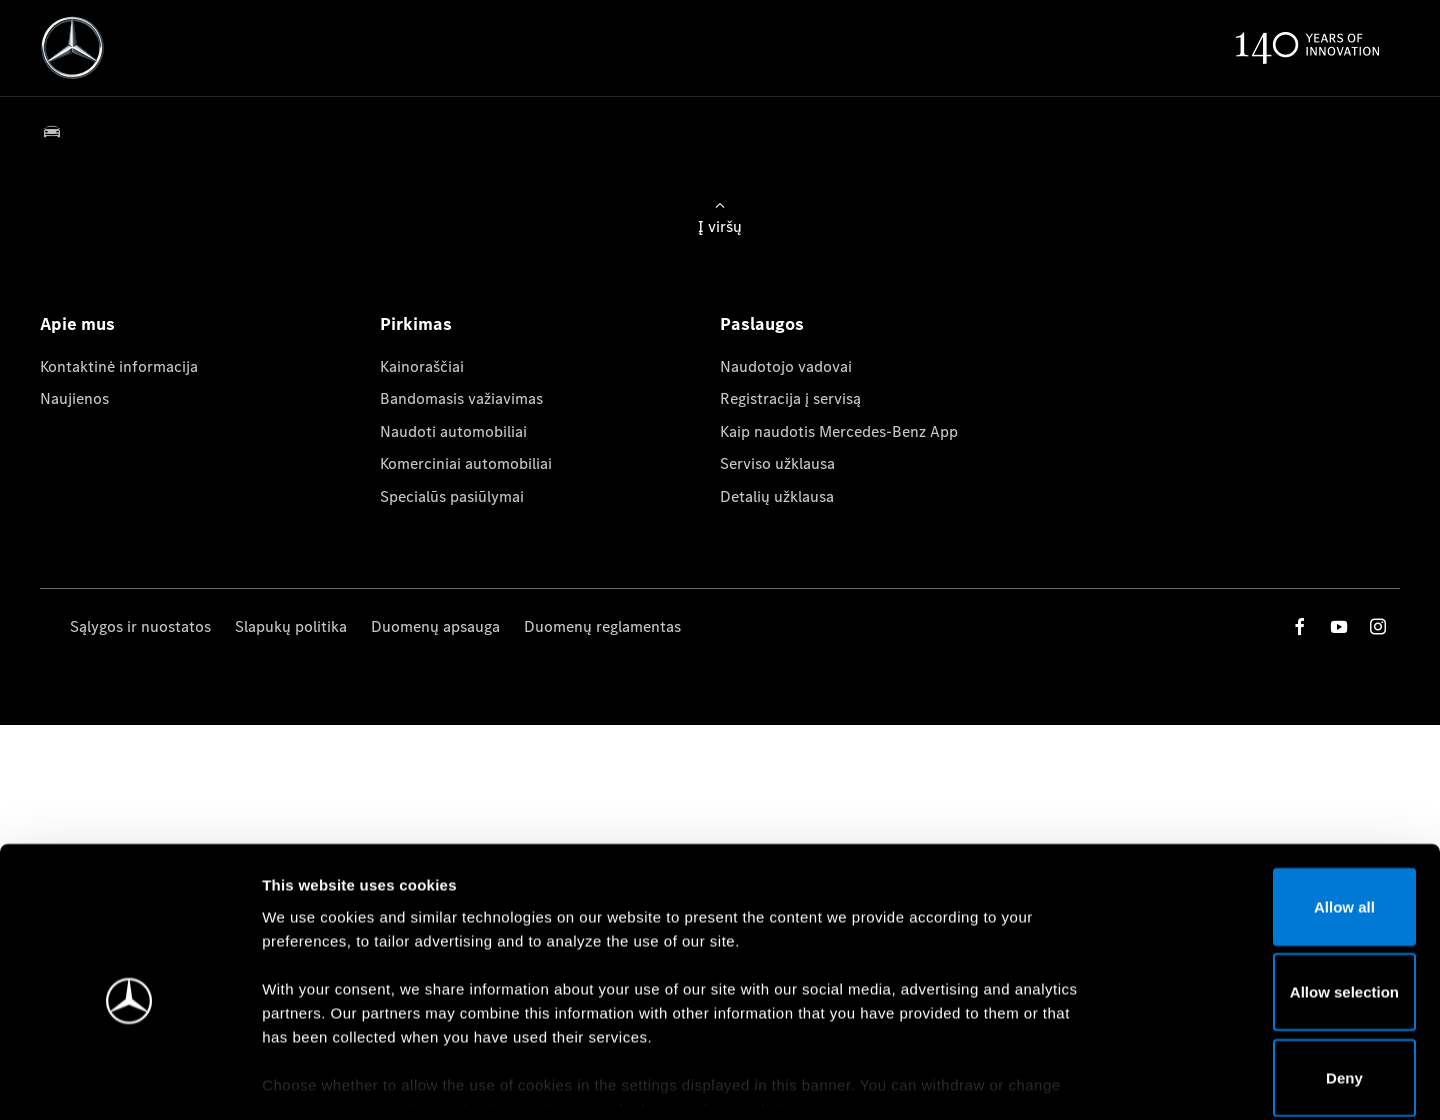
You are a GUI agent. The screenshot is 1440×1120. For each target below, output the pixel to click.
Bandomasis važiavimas (461, 398)
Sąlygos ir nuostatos (140, 626)
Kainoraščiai (422, 366)
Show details (1048, 1080)
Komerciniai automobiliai (466, 463)
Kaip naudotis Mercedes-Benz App (839, 431)
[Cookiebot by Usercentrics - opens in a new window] (129, 1081)
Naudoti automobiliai (453, 431)
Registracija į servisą (790, 398)
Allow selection (1272, 893)
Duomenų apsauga (435, 626)
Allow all (1273, 807)
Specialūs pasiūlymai (452, 496)
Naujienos (74, 398)
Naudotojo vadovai (786, 366)
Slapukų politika (291, 626)
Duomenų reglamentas (602, 626)
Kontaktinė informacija (119, 366)
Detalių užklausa (777, 496)
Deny (1273, 978)
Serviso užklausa (777, 463)
